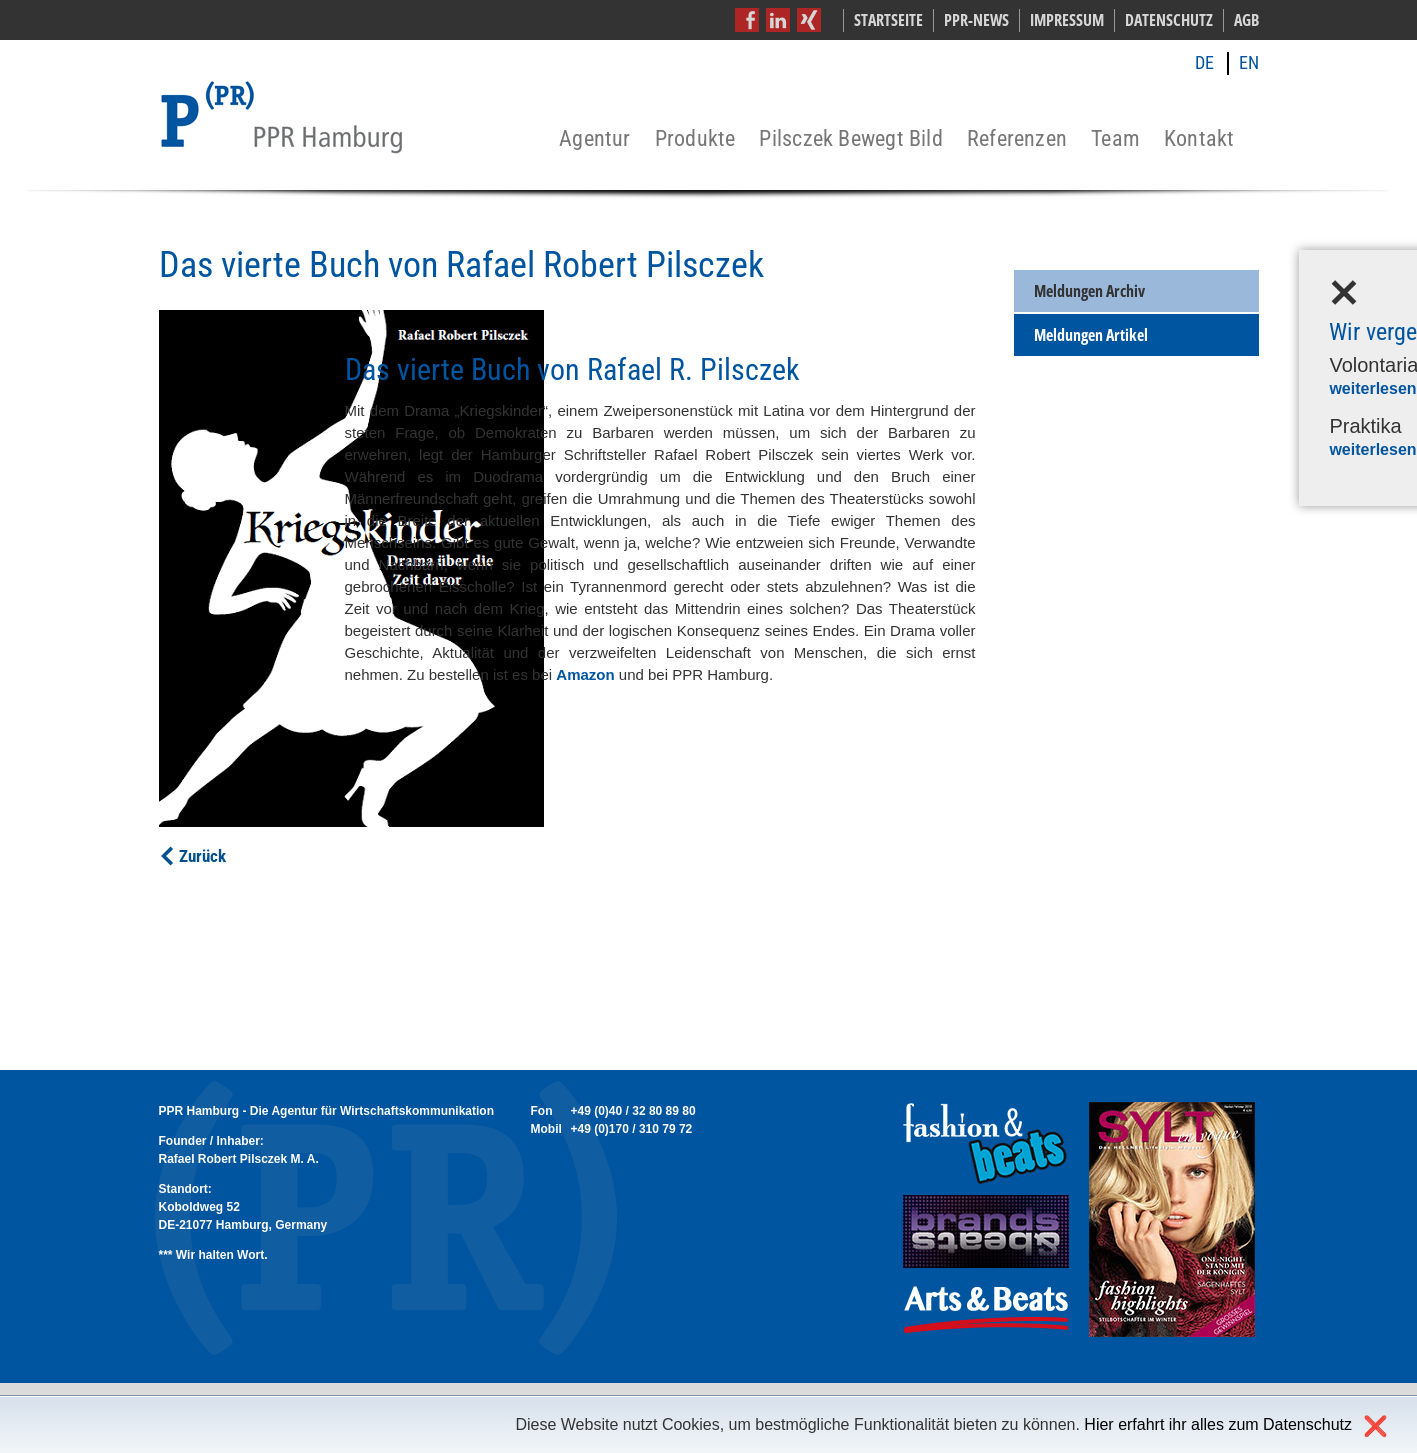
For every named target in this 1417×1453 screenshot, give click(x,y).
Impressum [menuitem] (1067, 20)
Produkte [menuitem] (695, 139)
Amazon (585, 674)
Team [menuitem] (1115, 139)
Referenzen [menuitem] (1017, 139)
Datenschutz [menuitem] (1169, 20)
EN (1249, 62)
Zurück (202, 856)
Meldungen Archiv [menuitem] (1089, 291)
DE (1204, 62)
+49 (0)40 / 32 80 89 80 (633, 1111)
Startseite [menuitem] (888, 20)
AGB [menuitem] (1246, 20)
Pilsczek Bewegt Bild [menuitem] (850, 139)
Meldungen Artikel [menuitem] (1091, 335)
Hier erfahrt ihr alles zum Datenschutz (1218, 1424)
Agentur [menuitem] (595, 139)
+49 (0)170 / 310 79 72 (632, 1129)
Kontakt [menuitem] (1199, 139)
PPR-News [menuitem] (976, 20)
